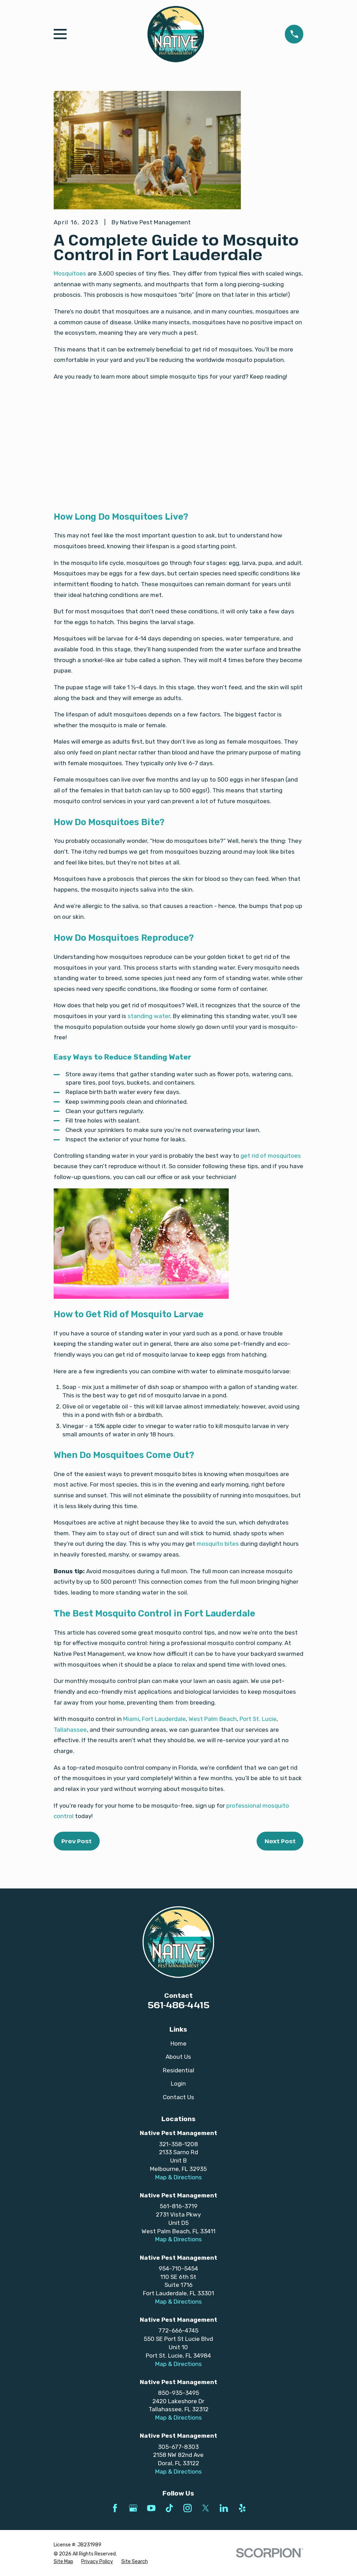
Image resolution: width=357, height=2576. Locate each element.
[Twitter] (206, 2508)
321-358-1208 (178, 2144)
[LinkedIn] (224, 2508)
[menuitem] (63, 2561)
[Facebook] (115, 2508)
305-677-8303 (178, 2446)
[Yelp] (242, 2508)
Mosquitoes (70, 273)
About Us (178, 2056)
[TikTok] (169, 2508)
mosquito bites (218, 1543)
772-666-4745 (178, 2330)
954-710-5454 (178, 2268)
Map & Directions (178, 2177)
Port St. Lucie (258, 1718)
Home (178, 2043)
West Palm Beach (213, 1718)
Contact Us (178, 2097)
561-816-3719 (178, 2206)
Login (178, 2083)
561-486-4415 (178, 2005)
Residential (178, 2070)
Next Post (280, 1841)
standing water (149, 1015)
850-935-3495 (178, 2392)
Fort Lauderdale (164, 1718)
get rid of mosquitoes (271, 1155)
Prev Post (76, 1841)
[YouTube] (151, 2508)
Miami (131, 1718)
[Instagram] (187, 2508)
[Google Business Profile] (133, 2508)
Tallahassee (70, 1729)
